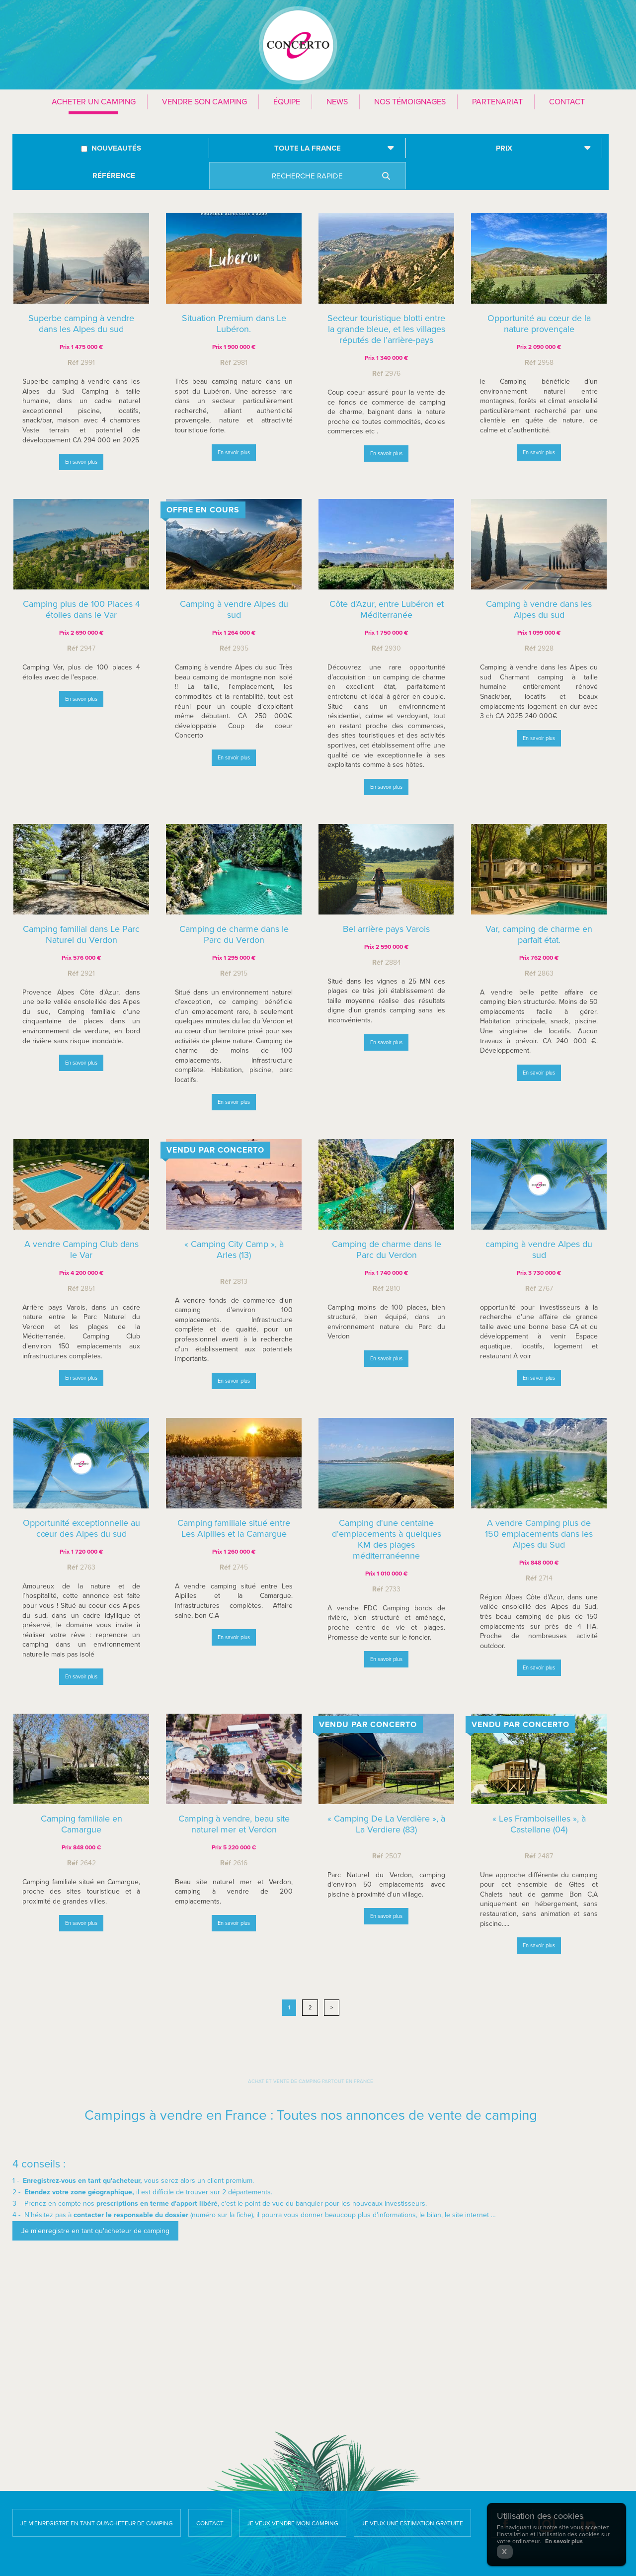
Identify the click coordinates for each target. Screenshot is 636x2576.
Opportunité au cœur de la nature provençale (539, 323)
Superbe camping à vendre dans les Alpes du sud (81, 323)
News (337, 102)
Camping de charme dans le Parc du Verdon (386, 1251)
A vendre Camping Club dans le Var (81, 1249)
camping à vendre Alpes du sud (538, 1252)
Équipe (286, 102)
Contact (567, 102)
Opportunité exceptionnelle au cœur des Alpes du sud (81, 1534)
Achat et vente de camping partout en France (310, 2081)
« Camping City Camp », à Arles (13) (234, 1250)
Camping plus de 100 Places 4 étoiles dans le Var (81, 615)
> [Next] (331, 2007)
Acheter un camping (94, 102)
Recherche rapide (307, 175)
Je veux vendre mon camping (292, 2523)
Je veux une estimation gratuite (412, 2523)
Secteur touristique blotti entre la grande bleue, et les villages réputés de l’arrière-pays (386, 329)
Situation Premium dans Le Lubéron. (234, 323)
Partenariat (497, 102)
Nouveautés (116, 148)
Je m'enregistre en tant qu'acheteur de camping (96, 2523)
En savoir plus (81, 462)
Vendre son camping (204, 102)
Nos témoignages (410, 102)
